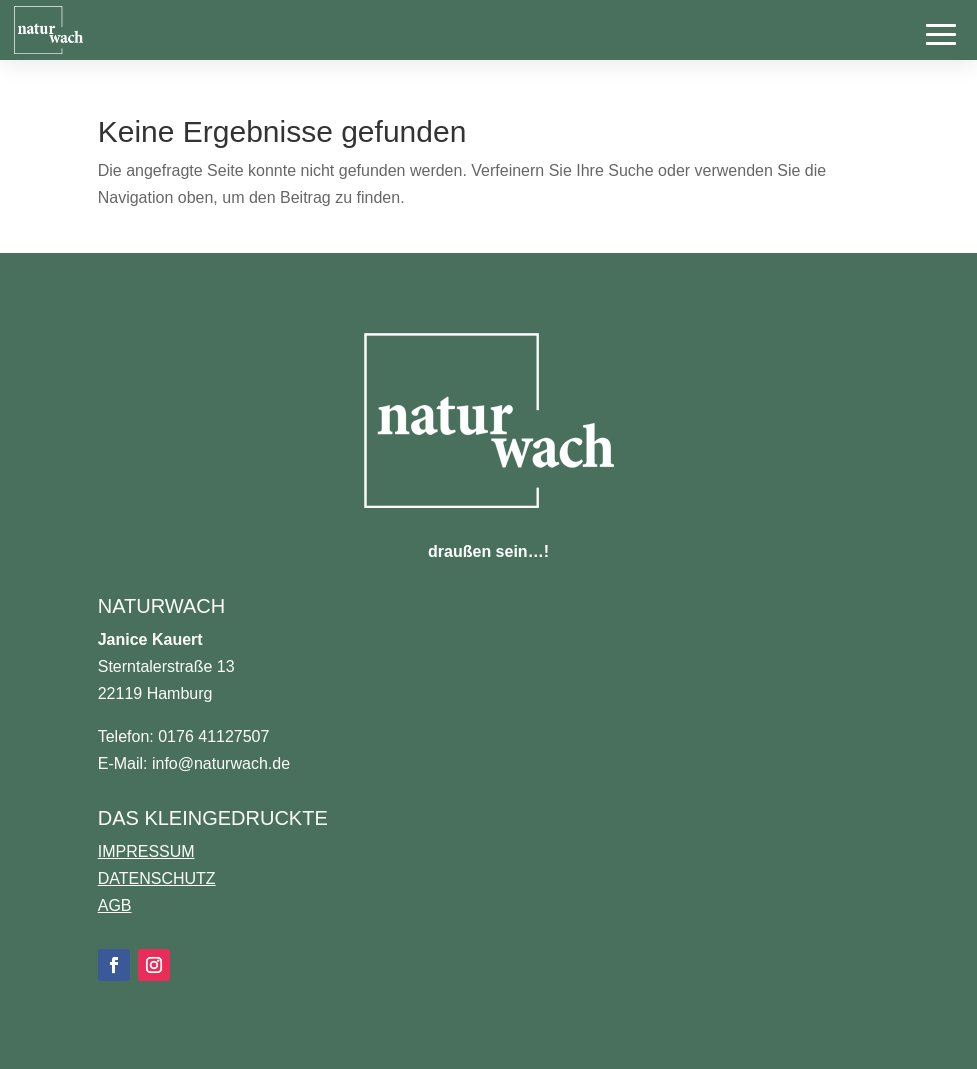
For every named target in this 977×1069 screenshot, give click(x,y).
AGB (115, 905)
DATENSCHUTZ (157, 878)
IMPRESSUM (146, 851)
